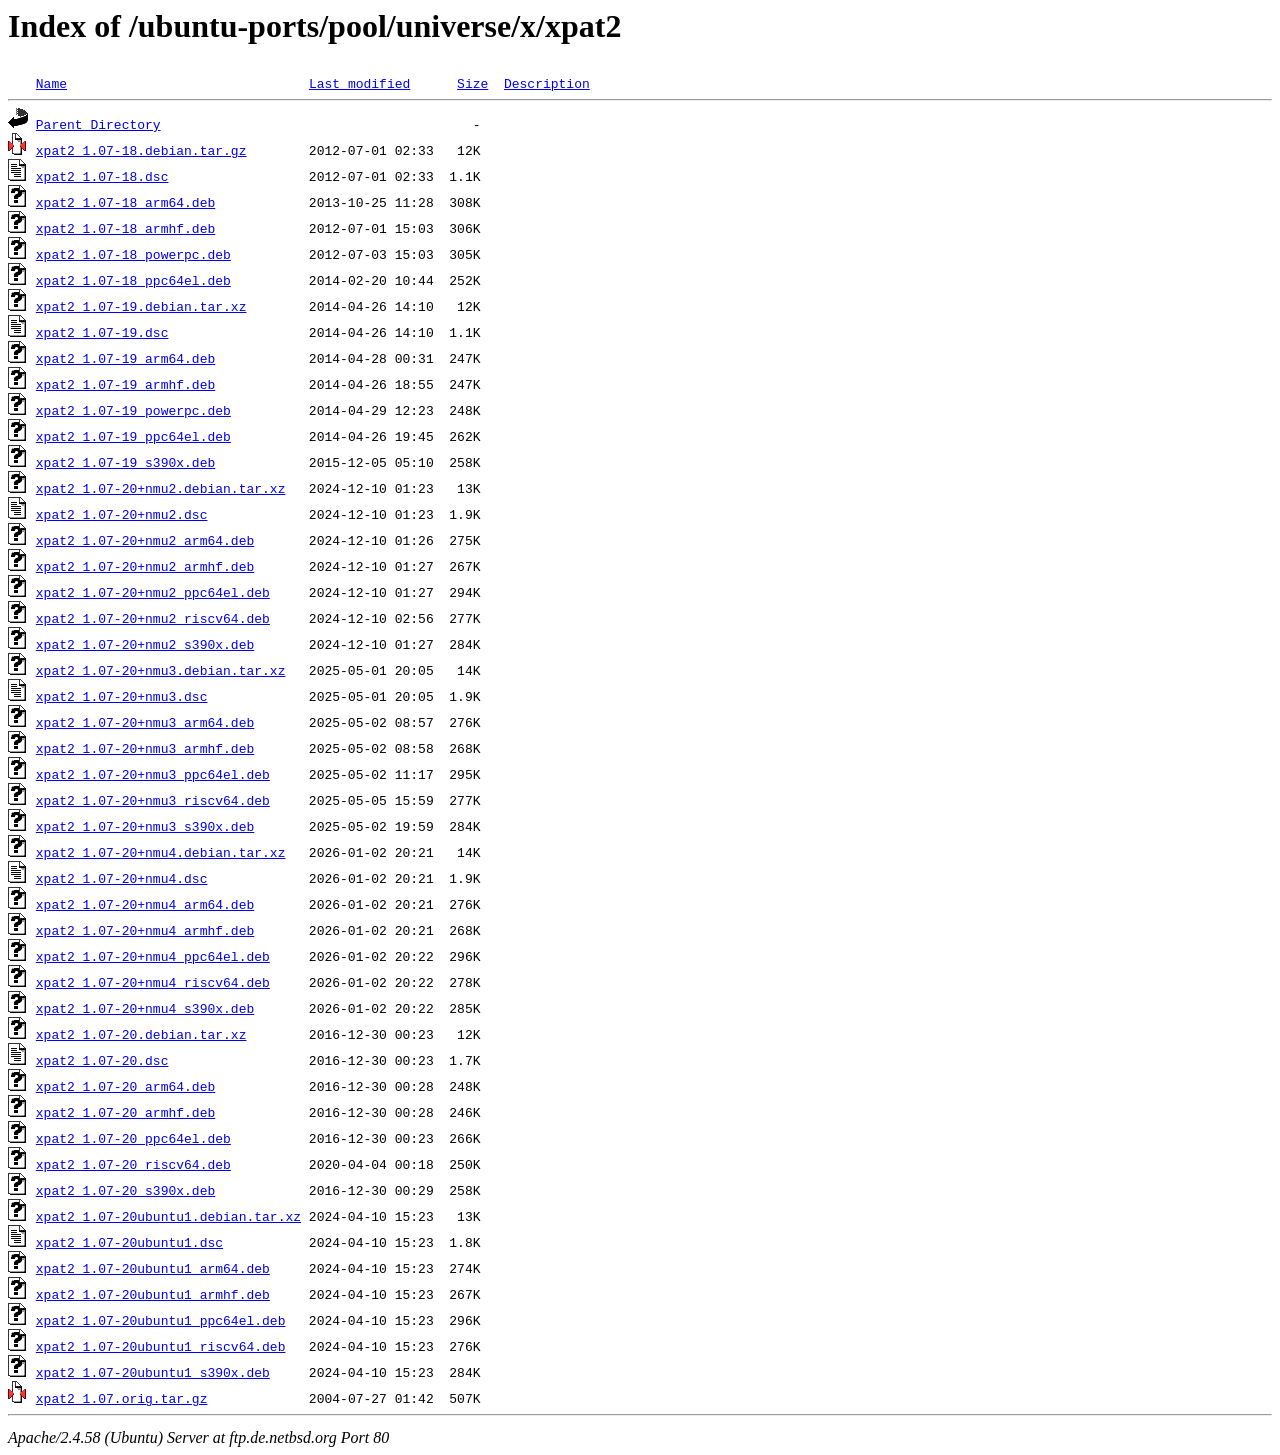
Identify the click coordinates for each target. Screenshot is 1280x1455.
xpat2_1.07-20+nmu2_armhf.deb (145, 566)
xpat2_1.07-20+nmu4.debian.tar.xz (161, 852)
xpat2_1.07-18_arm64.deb (125, 202)
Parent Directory (98, 124)
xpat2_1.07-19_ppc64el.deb (133, 436)
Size (472, 83)
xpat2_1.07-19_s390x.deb (125, 462)
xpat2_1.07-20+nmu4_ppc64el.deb (153, 956)
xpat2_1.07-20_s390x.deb (125, 1190)
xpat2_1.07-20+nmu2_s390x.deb (145, 644)
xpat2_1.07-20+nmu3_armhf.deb (145, 748)
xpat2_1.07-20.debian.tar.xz (141, 1034)
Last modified (359, 83)
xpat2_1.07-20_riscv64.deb (133, 1164)
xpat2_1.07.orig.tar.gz (122, 1398)
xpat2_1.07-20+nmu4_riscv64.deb (153, 982)
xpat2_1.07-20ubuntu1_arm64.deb (153, 1268)
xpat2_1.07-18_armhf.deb (125, 228)
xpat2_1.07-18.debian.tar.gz (141, 150)
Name (51, 83)
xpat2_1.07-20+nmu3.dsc (122, 696)
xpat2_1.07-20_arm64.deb (125, 1086)
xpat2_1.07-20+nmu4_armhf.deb (145, 930)
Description (547, 83)
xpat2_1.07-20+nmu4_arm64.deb (145, 904)
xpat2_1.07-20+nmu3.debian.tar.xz (161, 670)
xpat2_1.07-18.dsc (102, 176)
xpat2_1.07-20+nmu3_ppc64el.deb (153, 774)
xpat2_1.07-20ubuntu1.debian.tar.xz (168, 1216)
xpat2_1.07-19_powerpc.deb (133, 410)
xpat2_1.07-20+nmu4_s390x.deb (145, 1008)
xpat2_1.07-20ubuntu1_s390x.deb (153, 1372)
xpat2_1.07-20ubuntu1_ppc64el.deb (161, 1320)
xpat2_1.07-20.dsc (102, 1060)
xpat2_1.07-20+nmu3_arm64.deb (145, 722)
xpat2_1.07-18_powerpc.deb (133, 254)
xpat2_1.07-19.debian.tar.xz (141, 306)
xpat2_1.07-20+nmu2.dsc (122, 514)
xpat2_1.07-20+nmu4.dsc (122, 878)
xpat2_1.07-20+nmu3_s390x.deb (145, 826)
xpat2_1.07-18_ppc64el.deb (133, 280)
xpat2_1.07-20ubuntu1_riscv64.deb (161, 1346)
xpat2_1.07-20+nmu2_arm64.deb (145, 540)
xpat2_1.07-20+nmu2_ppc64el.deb (153, 592)
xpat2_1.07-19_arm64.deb (125, 358)
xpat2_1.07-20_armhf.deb (125, 1112)
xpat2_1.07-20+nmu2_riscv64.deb (153, 618)
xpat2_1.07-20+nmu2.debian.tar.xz (161, 488)
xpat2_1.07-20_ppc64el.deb (133, 1138)
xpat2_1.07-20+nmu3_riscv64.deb (153, 800)
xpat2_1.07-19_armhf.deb (125, 384)
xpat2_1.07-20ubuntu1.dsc (129, 1242)
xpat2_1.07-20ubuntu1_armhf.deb (153, 1294)
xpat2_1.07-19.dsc (102, 332)
